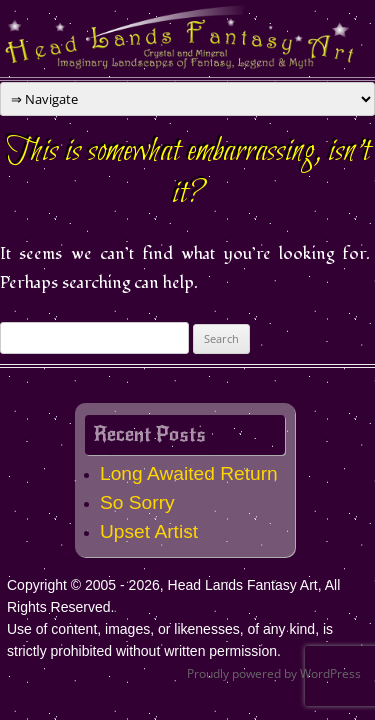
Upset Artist (149, 531)
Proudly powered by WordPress (274, 673)
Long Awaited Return (189, 473)
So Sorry (137, 502)
